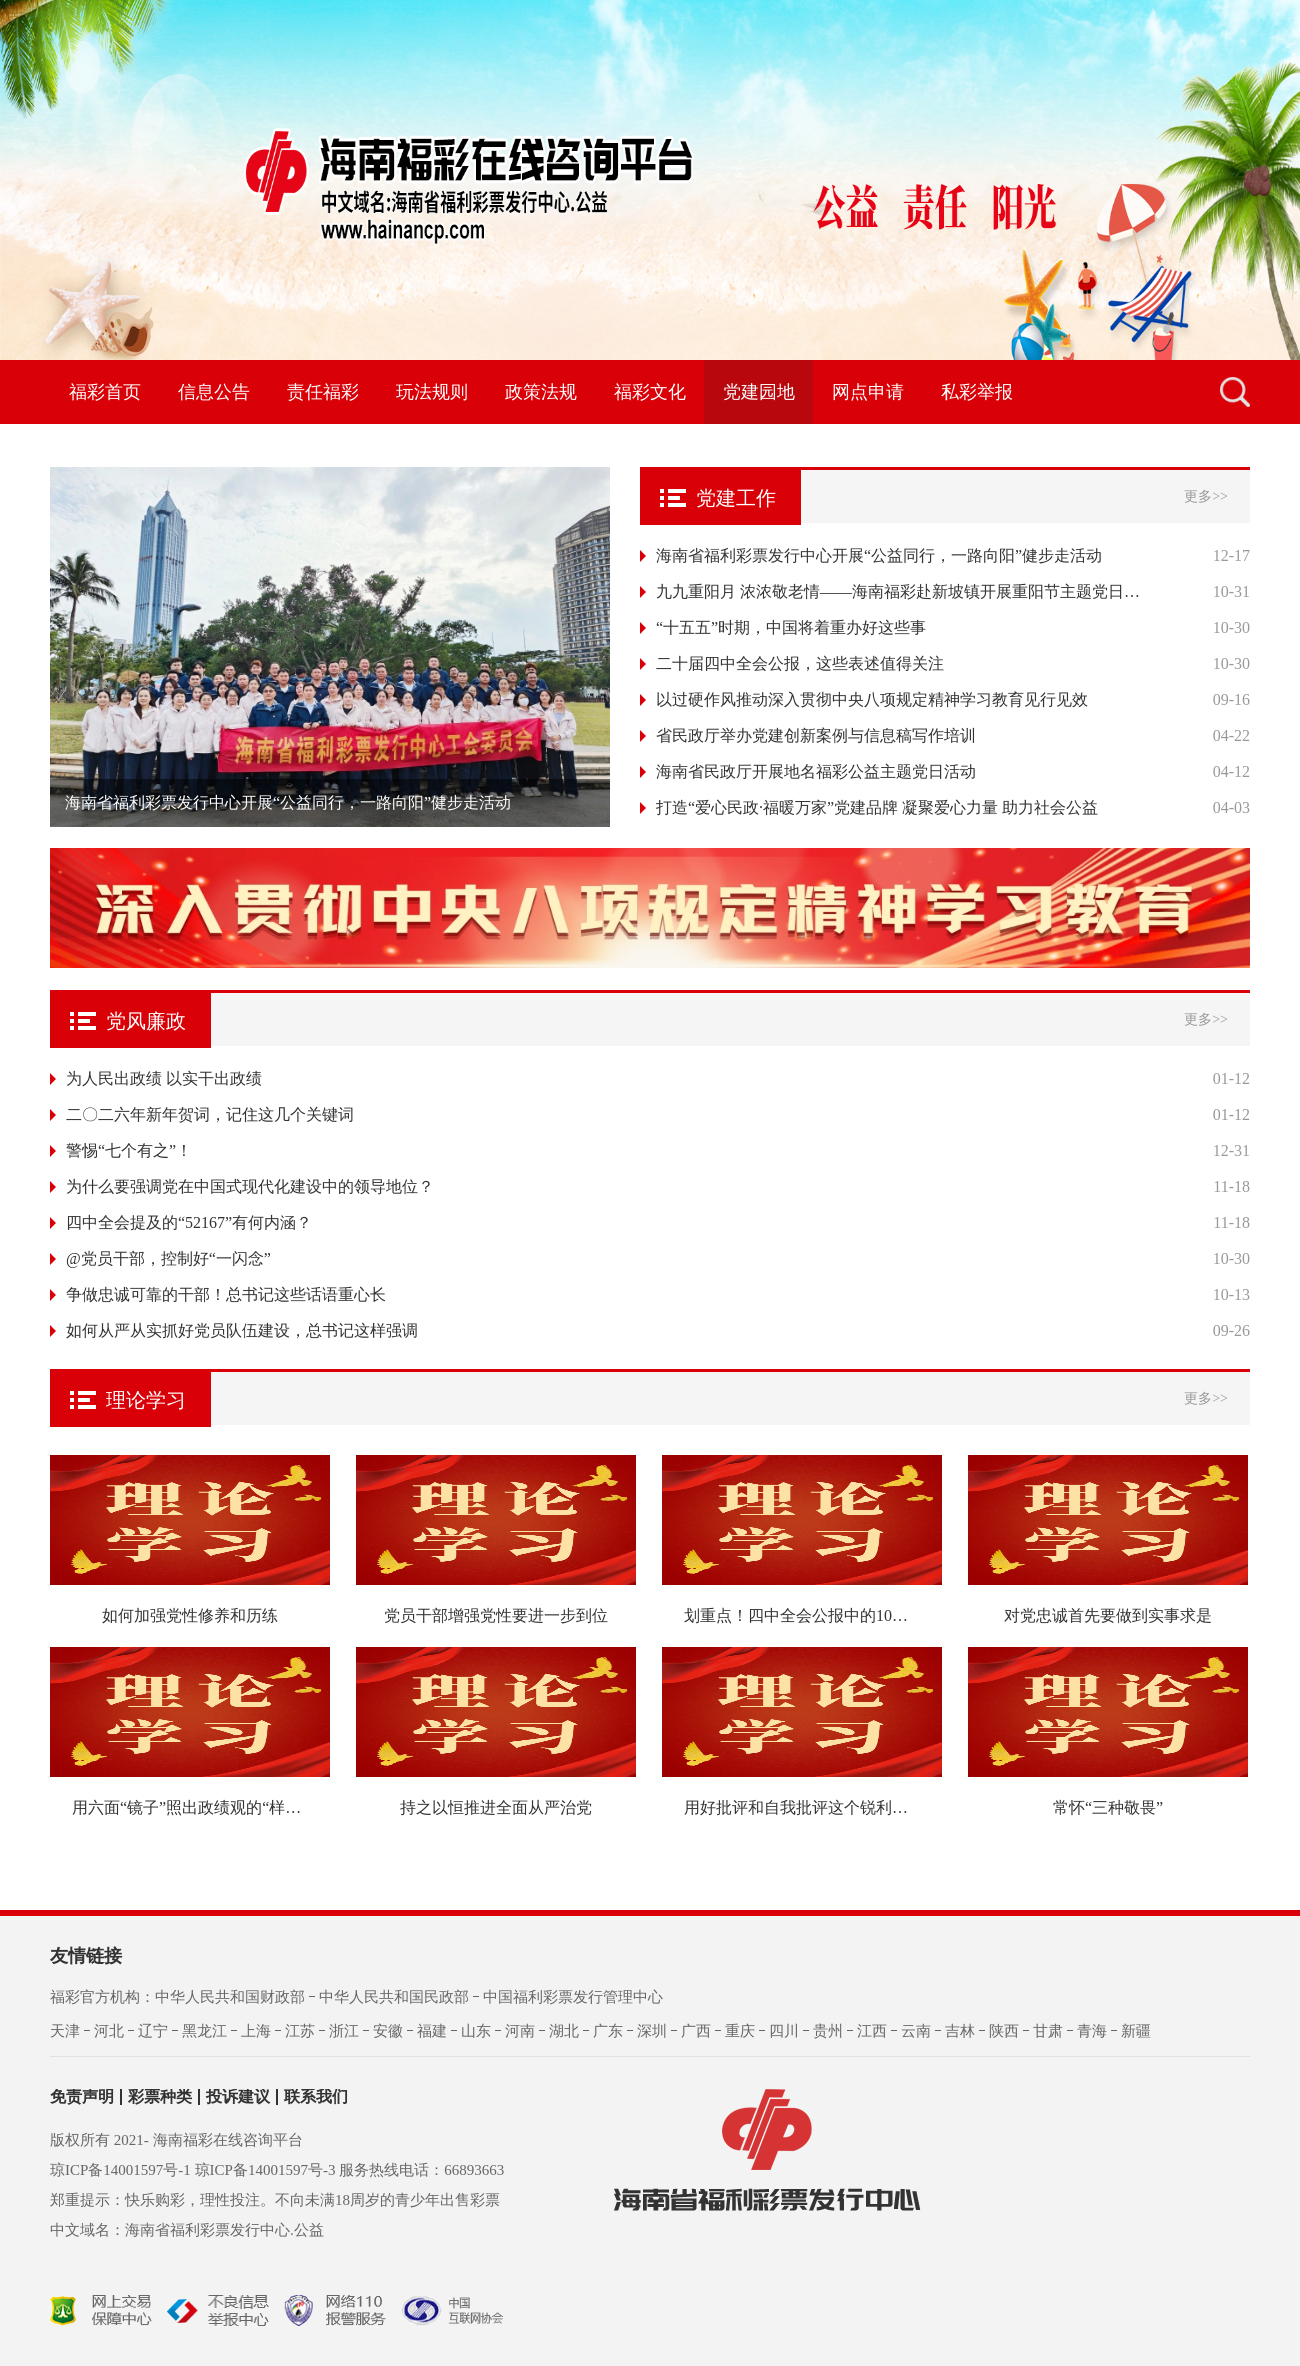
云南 (916, 2031)
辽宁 (153, 2031)
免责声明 (82, 2097)
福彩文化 (650, 392)
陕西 (1004, 2031)
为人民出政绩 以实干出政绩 (164, 1078)
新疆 (1136, 2031)
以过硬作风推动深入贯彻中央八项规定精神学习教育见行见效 (872, 699)
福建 (432, 2031)
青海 (1092, 2031)
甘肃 (1048, 2031)
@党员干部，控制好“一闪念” (168, 1258)
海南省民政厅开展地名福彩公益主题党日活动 (816, 771)
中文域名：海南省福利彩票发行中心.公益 (187, 2230)
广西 (696, 2031)
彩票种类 (160, 2097)
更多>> (1206, 496)
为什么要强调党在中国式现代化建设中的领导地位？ (250, 1186)
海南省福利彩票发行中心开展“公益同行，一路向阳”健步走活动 (879, 555)
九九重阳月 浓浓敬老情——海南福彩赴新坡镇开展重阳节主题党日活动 (900, 591)
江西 (872, 2031)
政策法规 (541, 392)
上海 (256, 2031)
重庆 (740, 2031)
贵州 (828, 2031)
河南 (520, 2031)
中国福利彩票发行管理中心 (573, 1997)
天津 (65, 2031)
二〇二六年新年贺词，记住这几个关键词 (210, 1114)
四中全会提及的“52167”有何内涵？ (189, 1222)
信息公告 (214, 392)
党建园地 (759, 392)
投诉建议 (238, 2097)
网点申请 (868, 392)
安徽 (388, 2031)
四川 (784, 2031)
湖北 (564, 2031)
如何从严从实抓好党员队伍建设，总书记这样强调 (242, 1330)
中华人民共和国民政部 (394, 1997)
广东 (608, 2031)
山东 (476, 2031)
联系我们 (316, 2097)
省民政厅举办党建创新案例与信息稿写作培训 (816, 735)
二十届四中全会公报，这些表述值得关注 (800, 663)
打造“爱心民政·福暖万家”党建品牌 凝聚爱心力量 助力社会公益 (877, 807)
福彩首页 (105, 392)
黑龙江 (204, 2031)
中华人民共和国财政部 (230, 1997)
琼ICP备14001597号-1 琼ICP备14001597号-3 (192, 2170)
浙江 (344, 2031)
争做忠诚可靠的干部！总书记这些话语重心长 (226, 1294)
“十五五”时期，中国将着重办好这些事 (791, 627)
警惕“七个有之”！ (129, 1150)
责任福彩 (323, 392)
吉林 (960, 2031)
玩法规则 (432, 392)
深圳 (652, 2031)
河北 (109, 2031)
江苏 (300, 2031)
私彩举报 (977, 392)
